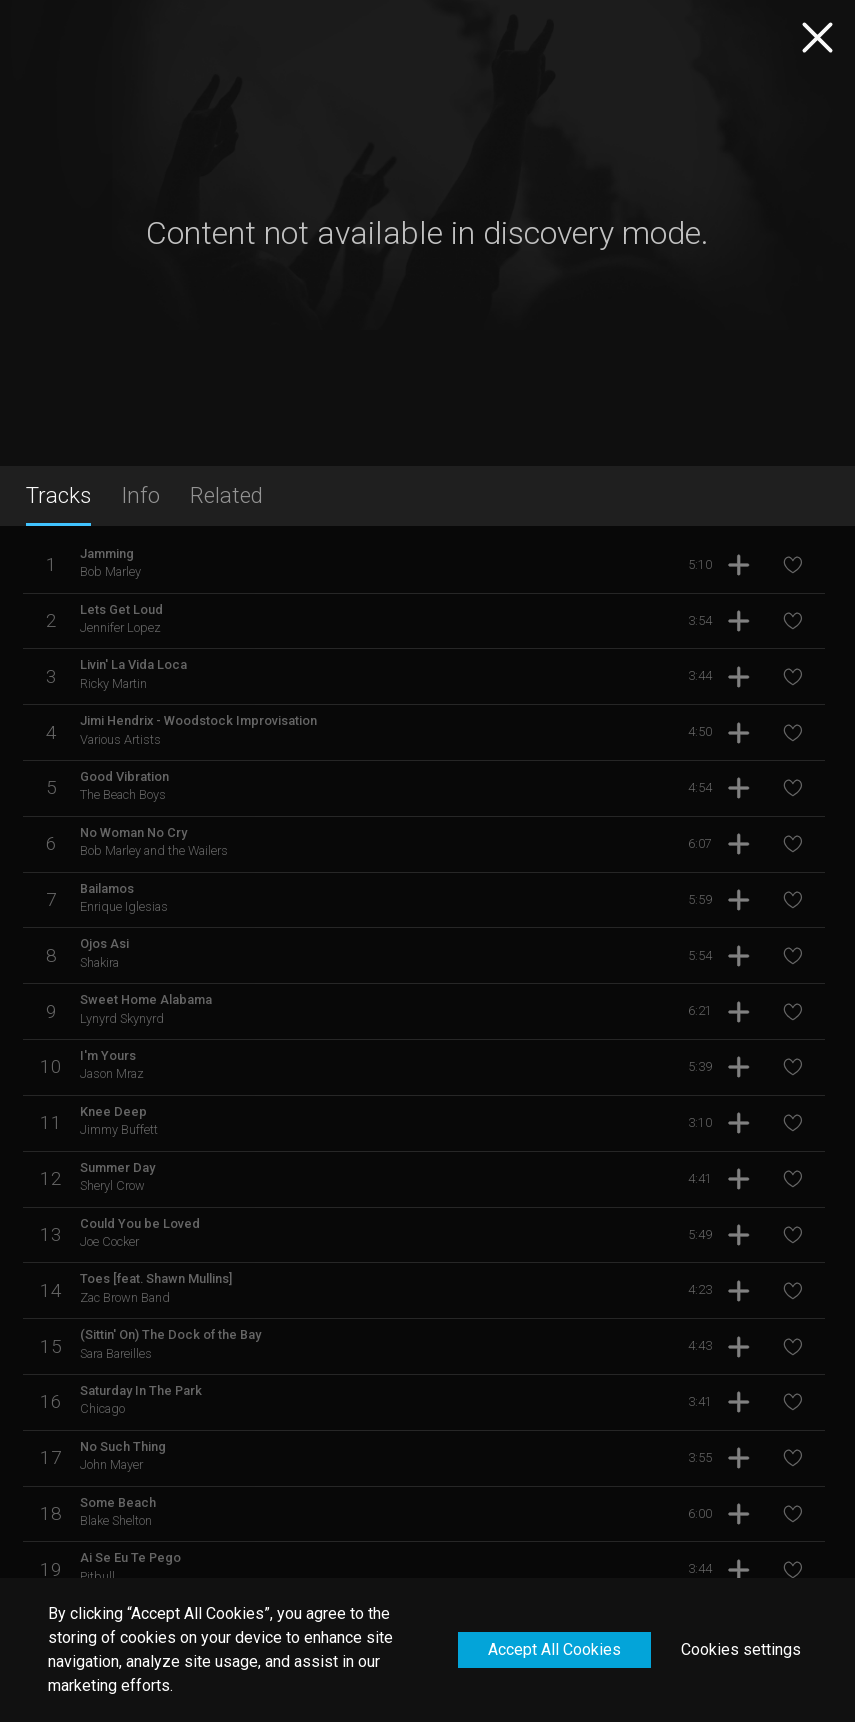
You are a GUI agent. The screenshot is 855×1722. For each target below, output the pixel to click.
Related (226, 495)
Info (140, 495)
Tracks (58, 495)
